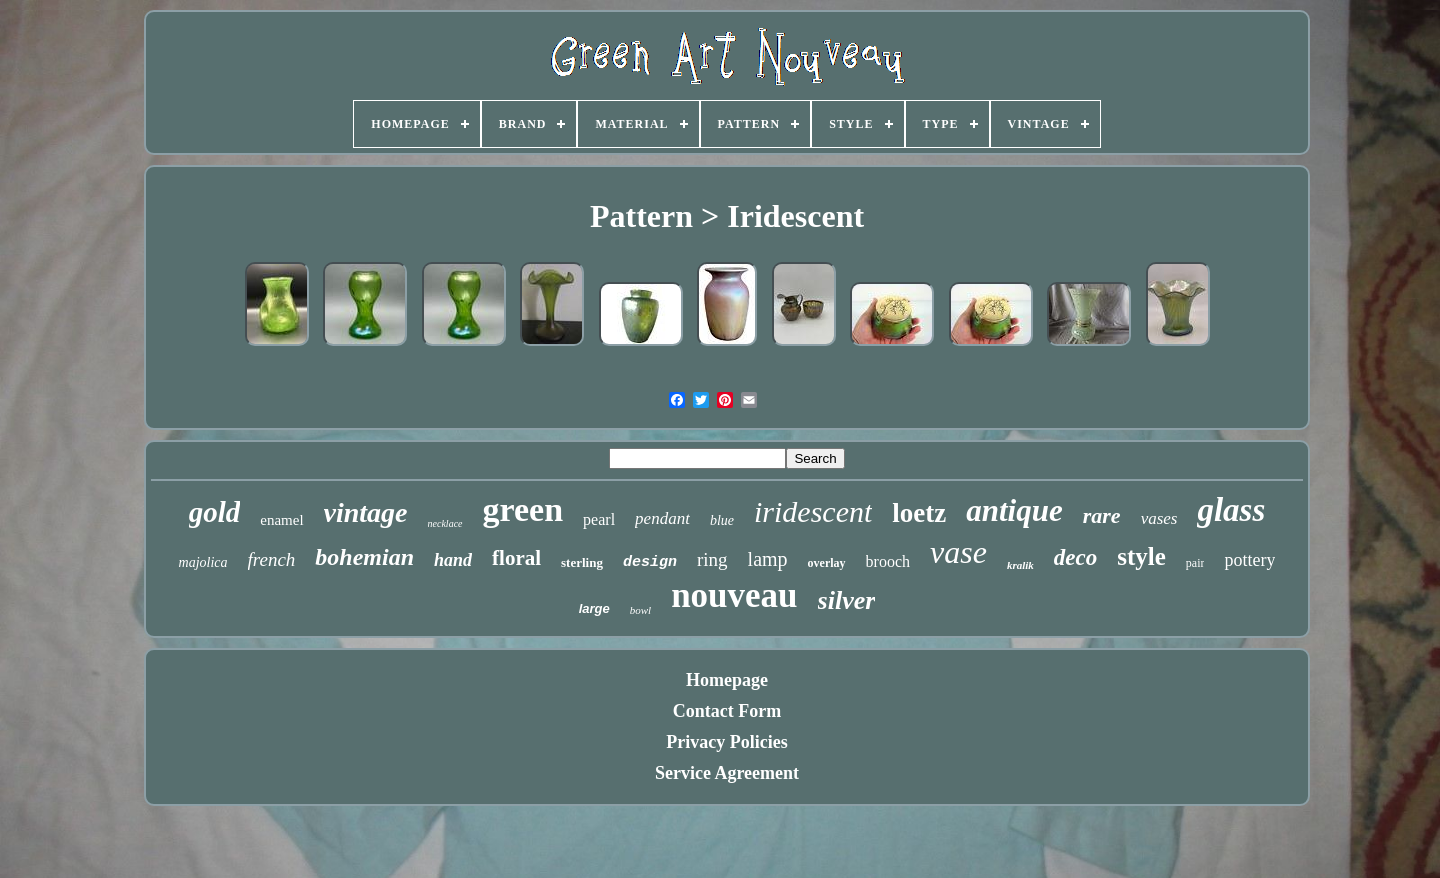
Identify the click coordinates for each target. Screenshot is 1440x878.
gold (215, 512)
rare (1102, 515)
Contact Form (727, 711)
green (523, 509)
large (594, 608)
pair (1195, 563)
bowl (640, 610)
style (1141, 556)
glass (1231, 510)
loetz (919, 513)
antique (1014, 510)
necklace (445, 523)
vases (1159, 518)
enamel (281, 520)
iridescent (813, 511)
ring (712, 559)
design (650, 562)
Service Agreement (727, 773)
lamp (768, 559)
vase (958, 552)
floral (516, 558)
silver (847, 600)
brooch (888, 561)
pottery (1249, 560)
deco (1075, 557)
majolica (203, 562)
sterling (582, 562)
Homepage (727, 680)
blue (722, 520)
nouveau (734, 595)
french (272, 559)
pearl (599, 519)
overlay (827, 563)
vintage (366, 512)
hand (453, 560)
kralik (1020, 565)
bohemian (364, 557)
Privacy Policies (726, 742)
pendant (662, 518)
